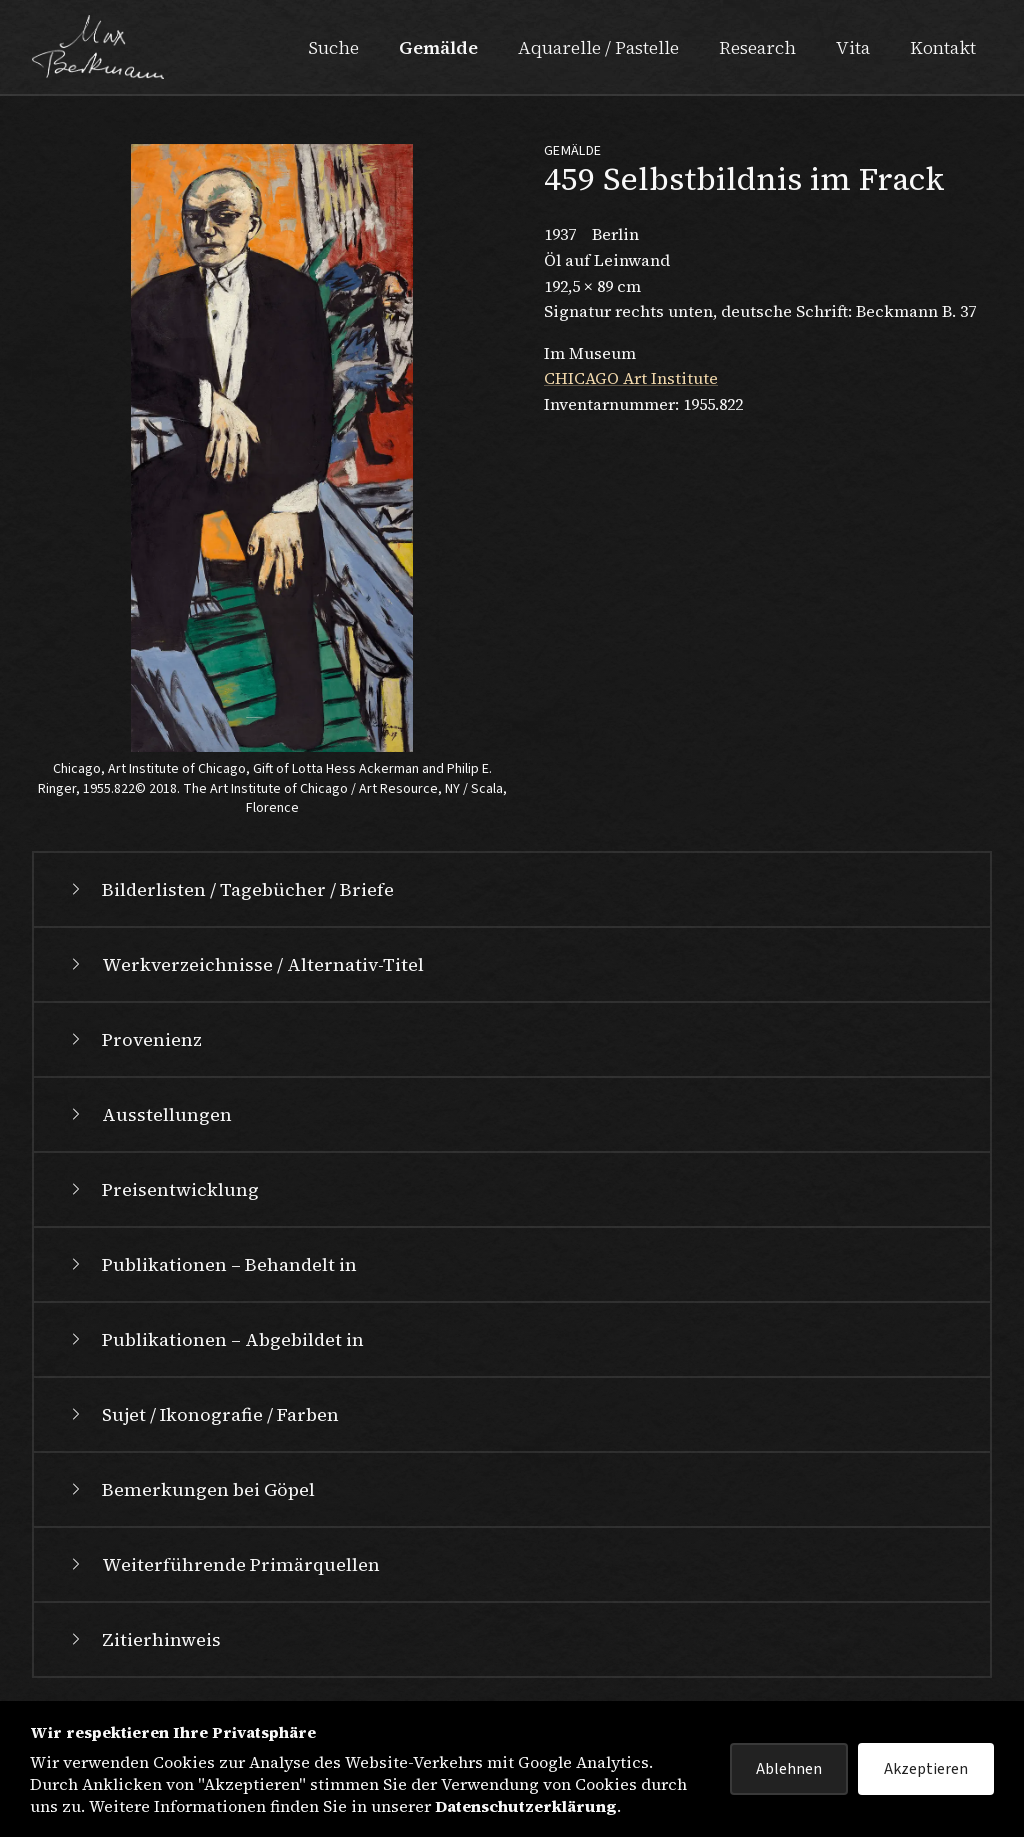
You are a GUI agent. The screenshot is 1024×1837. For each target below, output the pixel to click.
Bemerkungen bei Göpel (190, 1489)
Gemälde (438, 47)
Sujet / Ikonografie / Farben (202, 1414)
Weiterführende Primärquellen (223, 1564)
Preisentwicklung (162, 1189)
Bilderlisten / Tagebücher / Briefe (230, 889)
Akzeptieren (926, 1769)
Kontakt (943, 47)
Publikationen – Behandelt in (211, 1264)
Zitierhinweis (143, 1639)
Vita (853, 47)
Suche (333, 47)
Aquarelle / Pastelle (598, 47)
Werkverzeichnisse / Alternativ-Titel (245, 964)
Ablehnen (789, 1769)
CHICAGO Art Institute (631, 378)
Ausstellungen (149, 1114)
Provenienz (134, 1039)
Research (757, 47)
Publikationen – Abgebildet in (215, 1339)
